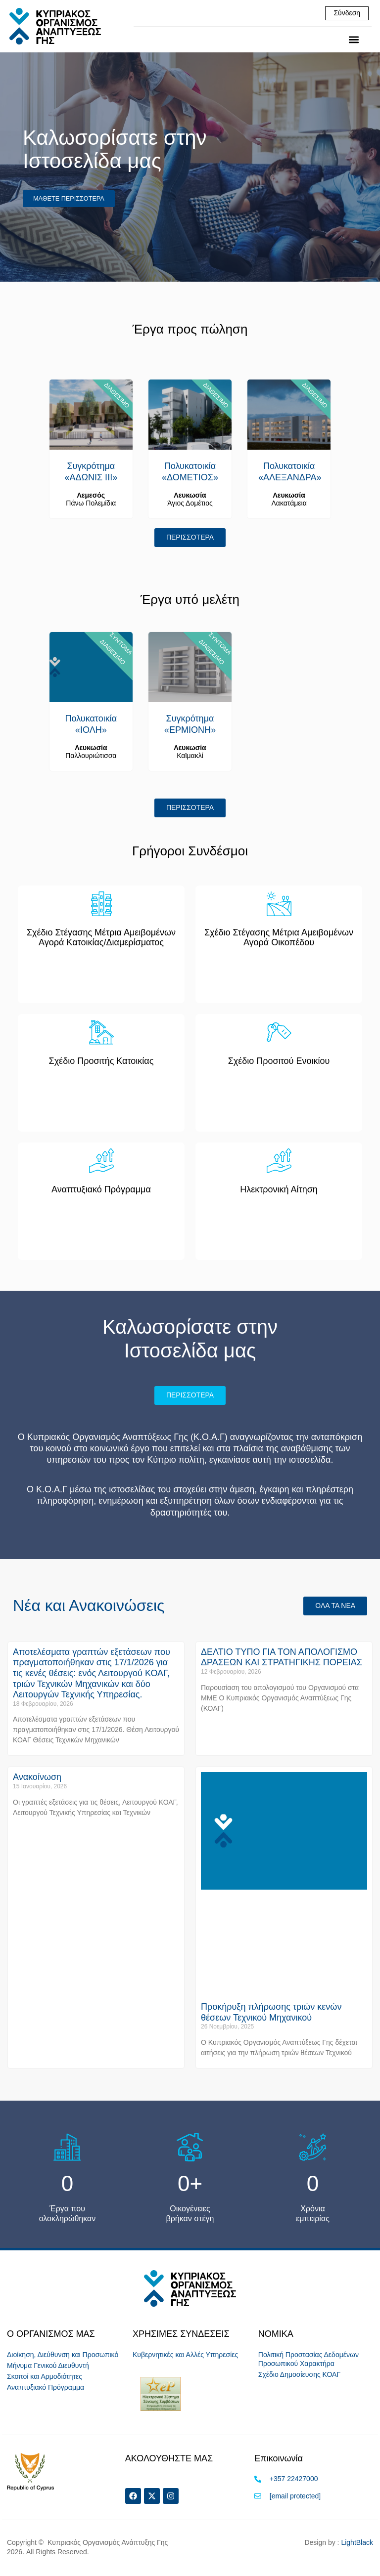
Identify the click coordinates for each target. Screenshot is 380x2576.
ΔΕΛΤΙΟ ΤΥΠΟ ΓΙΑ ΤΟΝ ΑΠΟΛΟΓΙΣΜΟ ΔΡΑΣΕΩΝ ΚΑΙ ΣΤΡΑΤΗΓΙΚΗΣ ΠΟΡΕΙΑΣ (281, 1659)
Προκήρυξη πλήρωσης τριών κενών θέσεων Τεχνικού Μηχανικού (271, 2014)
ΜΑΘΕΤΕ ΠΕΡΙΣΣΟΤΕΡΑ (69, 199)
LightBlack (357, 2545)
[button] (353, 40)
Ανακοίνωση (37, 1779)
